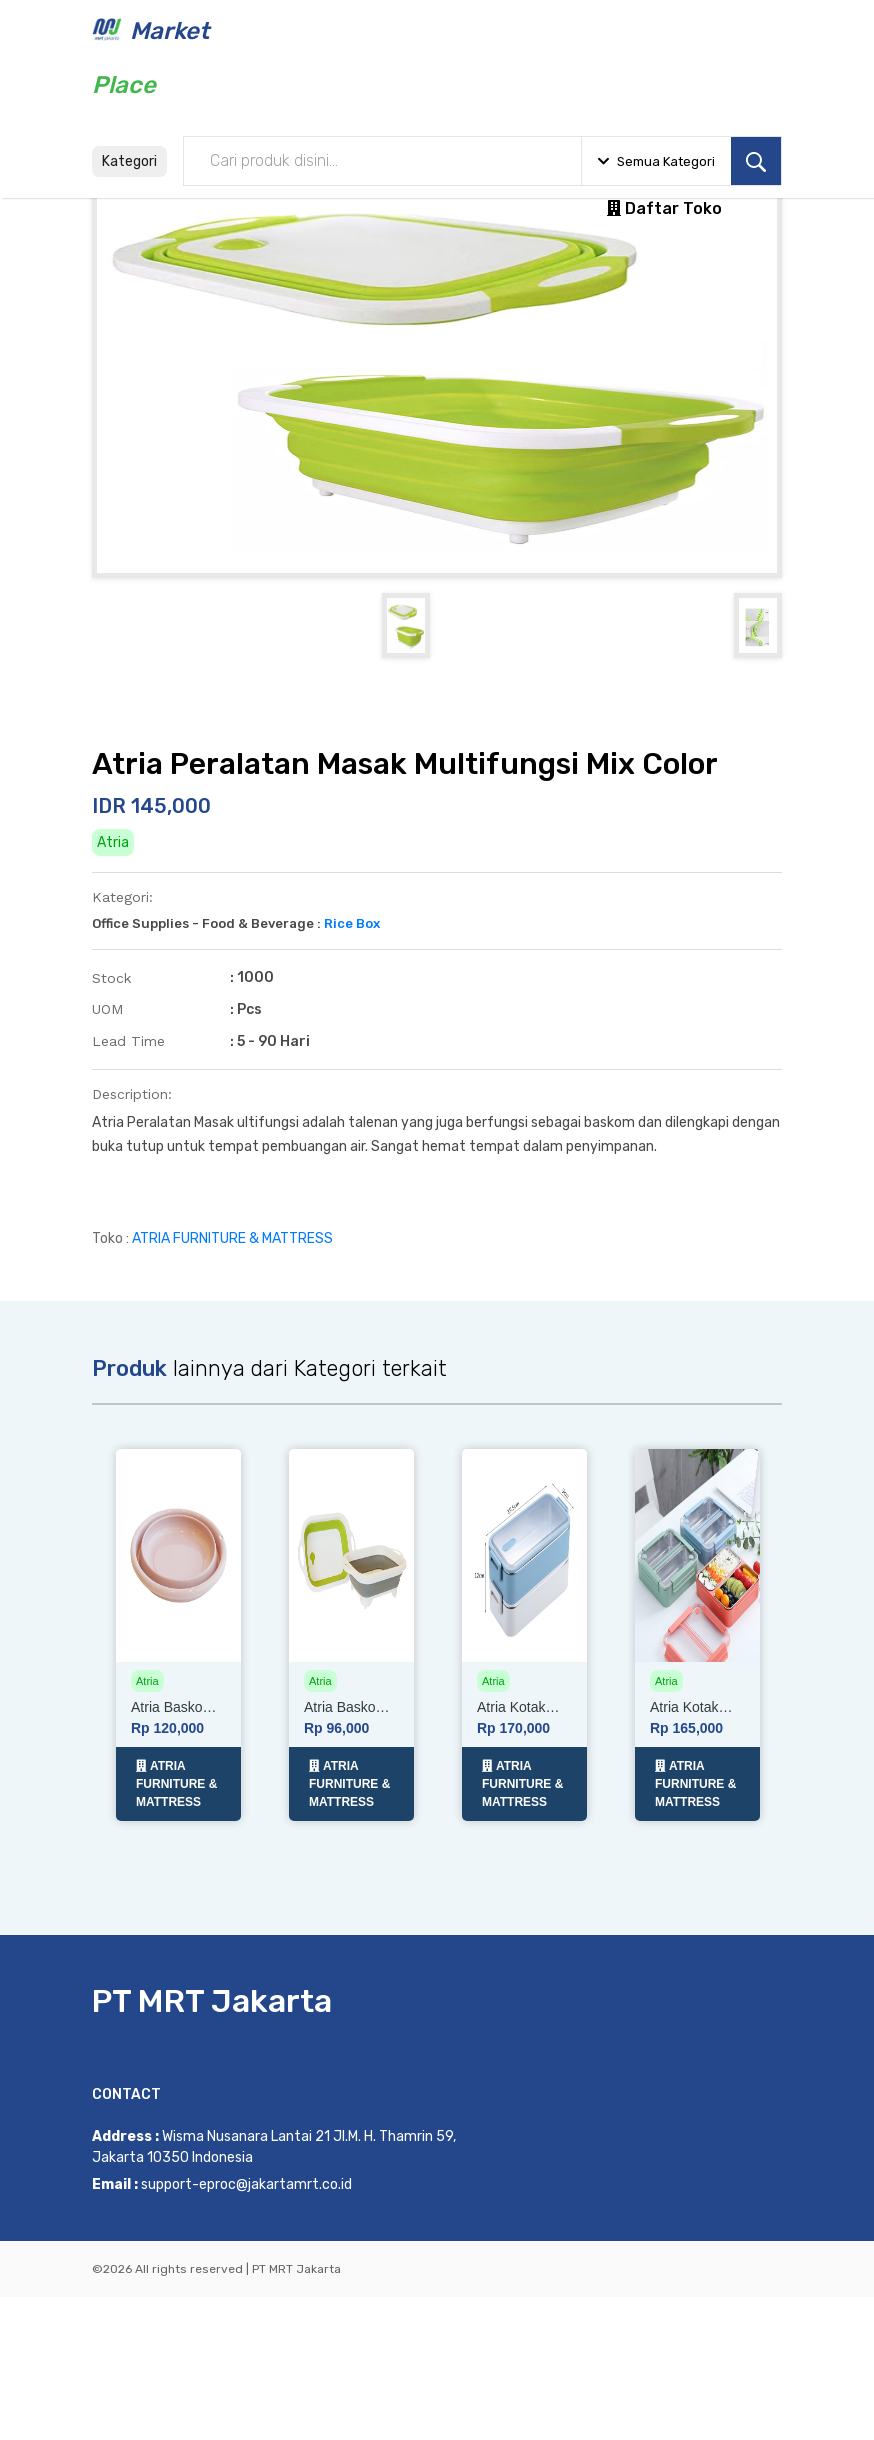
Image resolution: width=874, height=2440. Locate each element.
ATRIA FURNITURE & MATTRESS (232, 1393)
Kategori (129, 161)
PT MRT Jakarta (212, 2144)
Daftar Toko (664, 208)
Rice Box (352, 1078)
